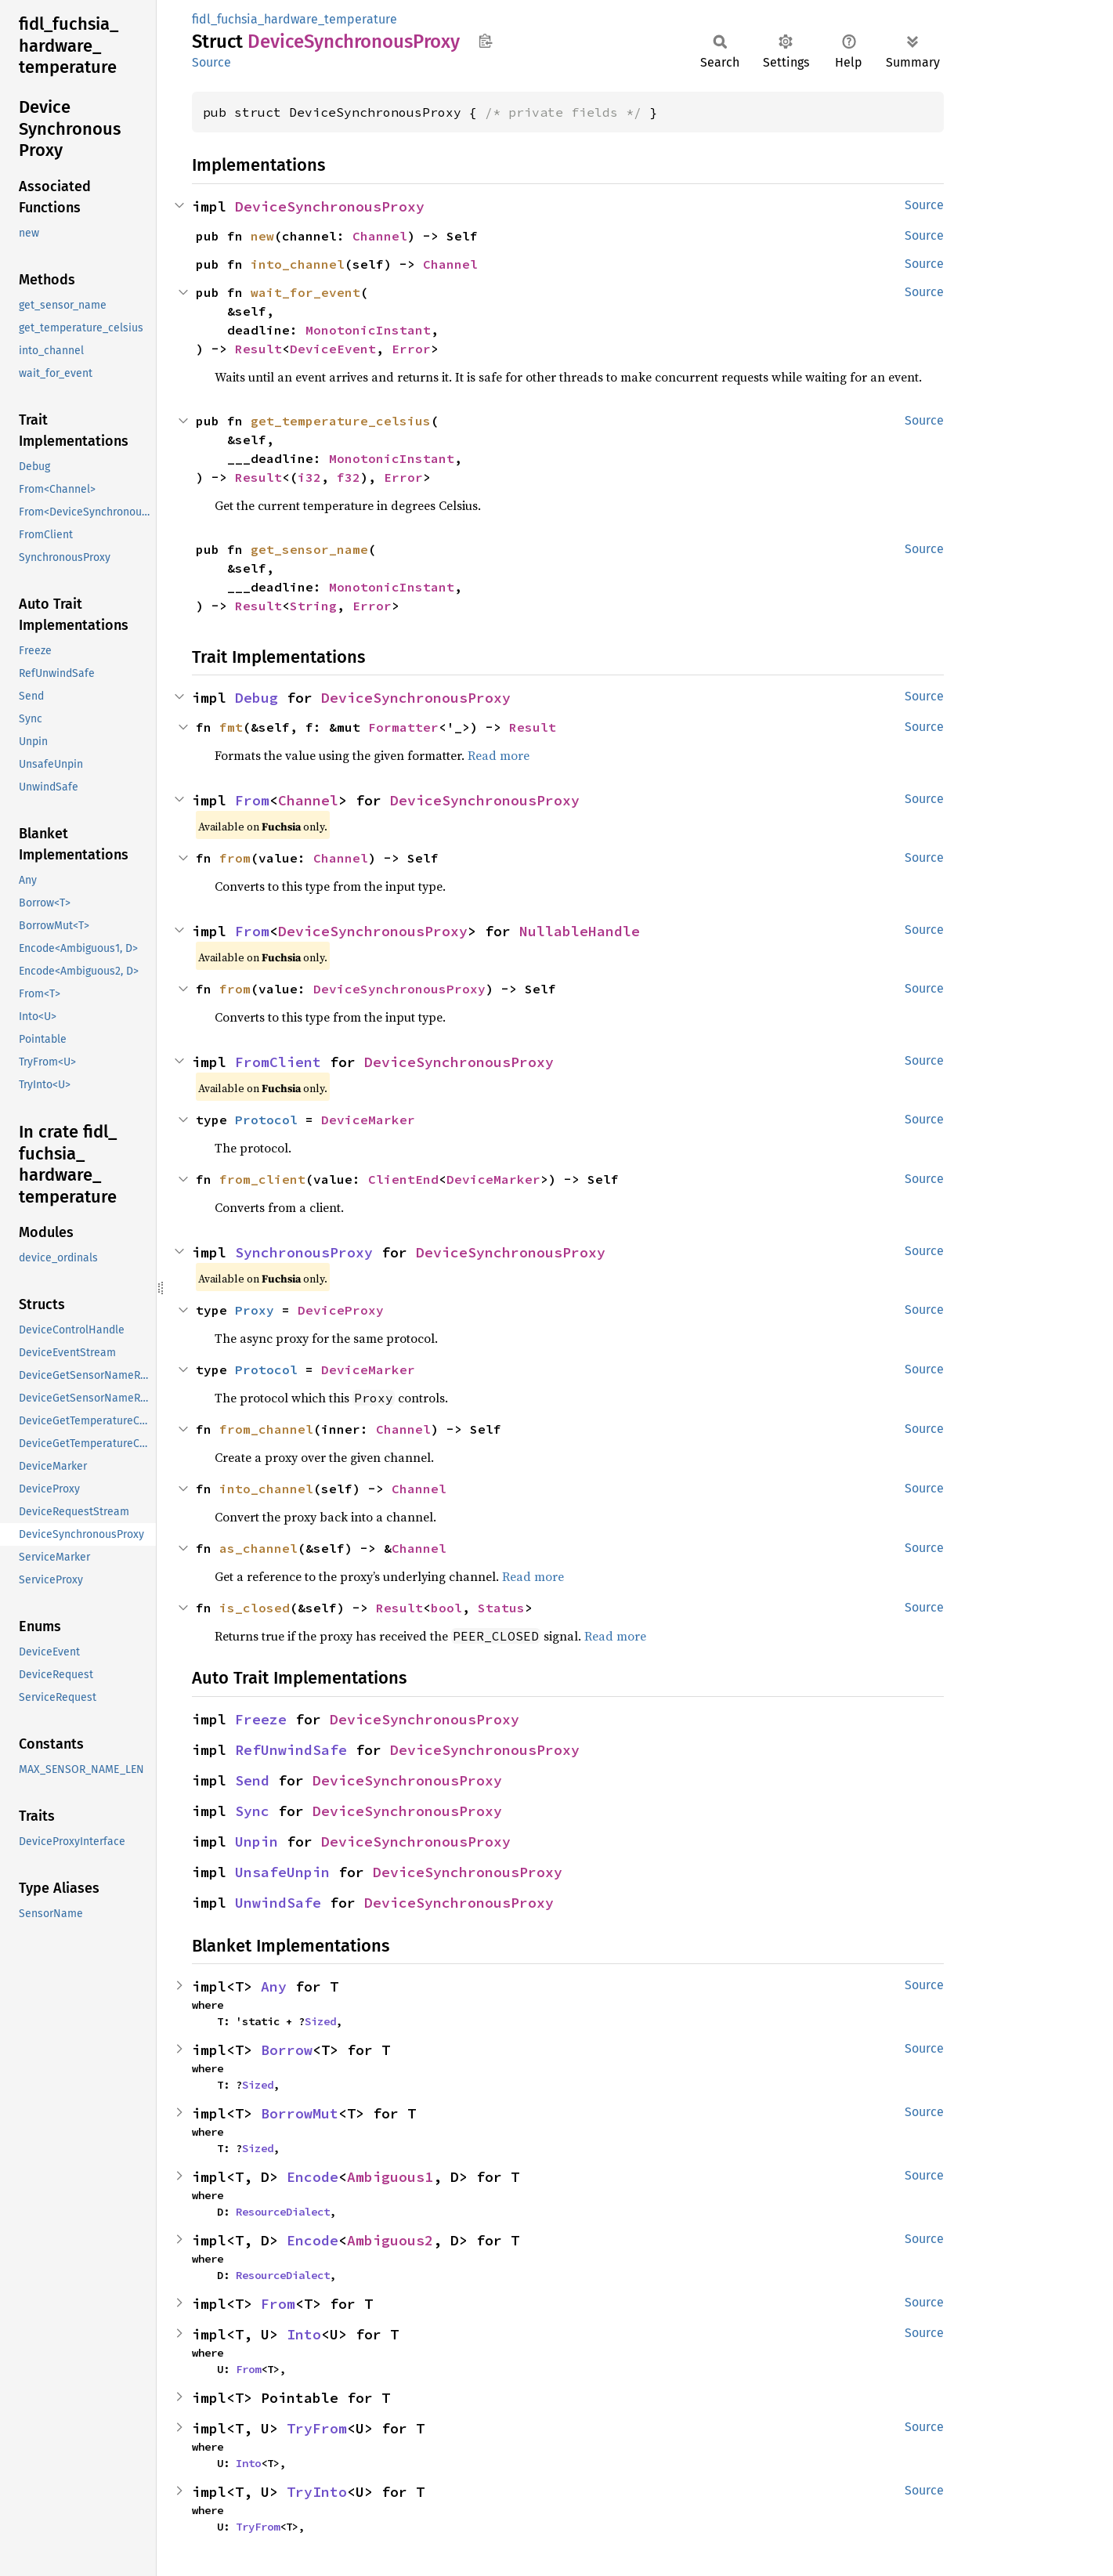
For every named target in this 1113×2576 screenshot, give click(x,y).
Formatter (403, 727)
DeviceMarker (368, 1119)
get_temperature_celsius (341, 421)
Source (211, 62)
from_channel (266, 1429)
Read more (498, 755)
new (262, 236)
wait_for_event (305, 292)
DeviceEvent (333, 348)
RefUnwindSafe (291, 1750)
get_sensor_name (309, 549)
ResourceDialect (283, 2212)
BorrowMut (299, 2113)
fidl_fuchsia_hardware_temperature (294, 19)
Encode (312, 2177)
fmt (231, 727)
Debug (256, 698)
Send (252, 1780)
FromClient (278, 1062)
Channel (379, 236)
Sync (252, 1811)
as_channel (258, 1548)
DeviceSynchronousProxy (330, 206)
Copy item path (485, 40)
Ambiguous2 (390, 2240)
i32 (309, 477)
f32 (348, 477)
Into (304, 2334)
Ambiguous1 (390, 2177)
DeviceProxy (341, 1310)
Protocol (266, 1119)
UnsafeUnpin (282, 1872)
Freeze (261, 1719)
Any (274, 1986)
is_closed (254, 1607)
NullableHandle (579, 931)
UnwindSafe (278, 1903)
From (252, 800)
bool (446, 1607)
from (235, 858)
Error (411, 348)
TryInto (317, 2492)
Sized (320, 2021)
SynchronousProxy (304, 1252)
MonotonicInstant (368, 330)
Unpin (256, 1842)
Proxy (254, 1310)
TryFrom (317, 2428)
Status (501, 1607)
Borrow (287, 2050)
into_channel (298, 264)
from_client (262, 1179)
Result (258, 348)
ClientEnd (403, 1179)
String (313, 605)
